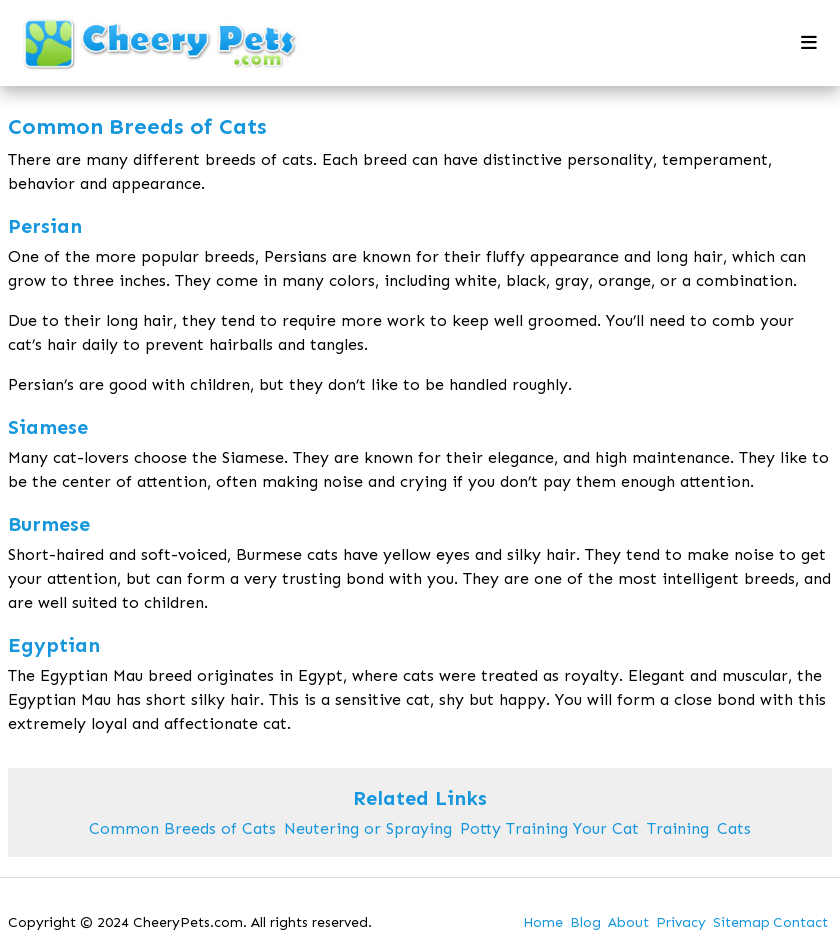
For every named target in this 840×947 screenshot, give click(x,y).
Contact (800, 922)
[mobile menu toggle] (809, 43)
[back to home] (161, 43)
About (628, 922)
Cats (734, 828)
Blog (585, 922)
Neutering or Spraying (368, 828)
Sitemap (741, 922)
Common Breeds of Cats (182, 828)
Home (543, 922)
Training (678, 828)
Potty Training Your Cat (549, 828)
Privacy (681, 922)
